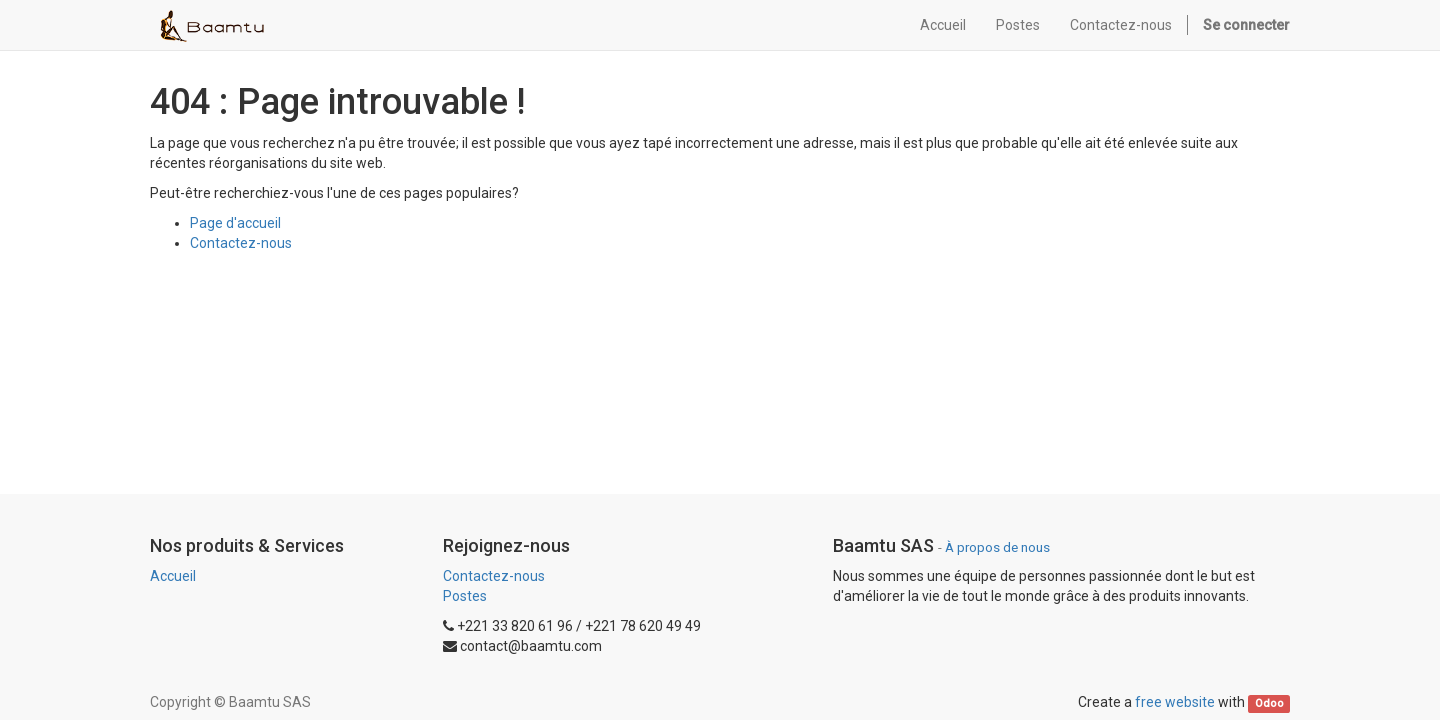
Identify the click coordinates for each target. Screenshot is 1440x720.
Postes (465, 596)
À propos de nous (997, 547)
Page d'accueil (235, 223)
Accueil (173, 576)
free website (1175, 702)
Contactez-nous (241, 243)
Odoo (1269, 703)
